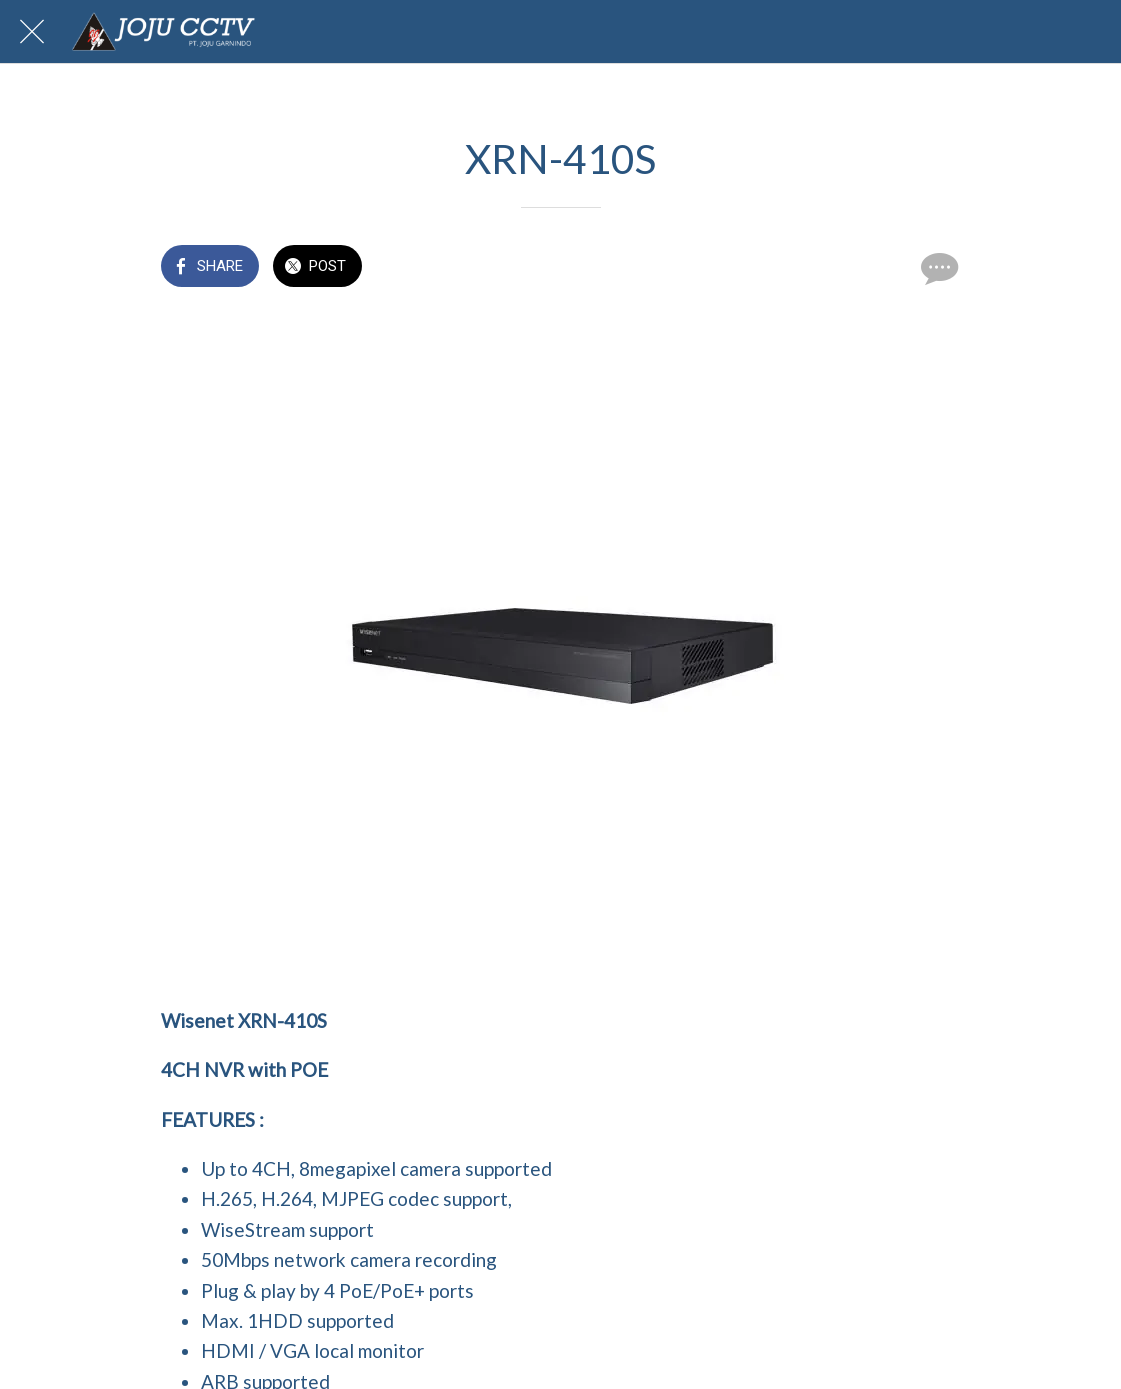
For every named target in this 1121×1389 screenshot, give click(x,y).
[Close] (32, 32)
